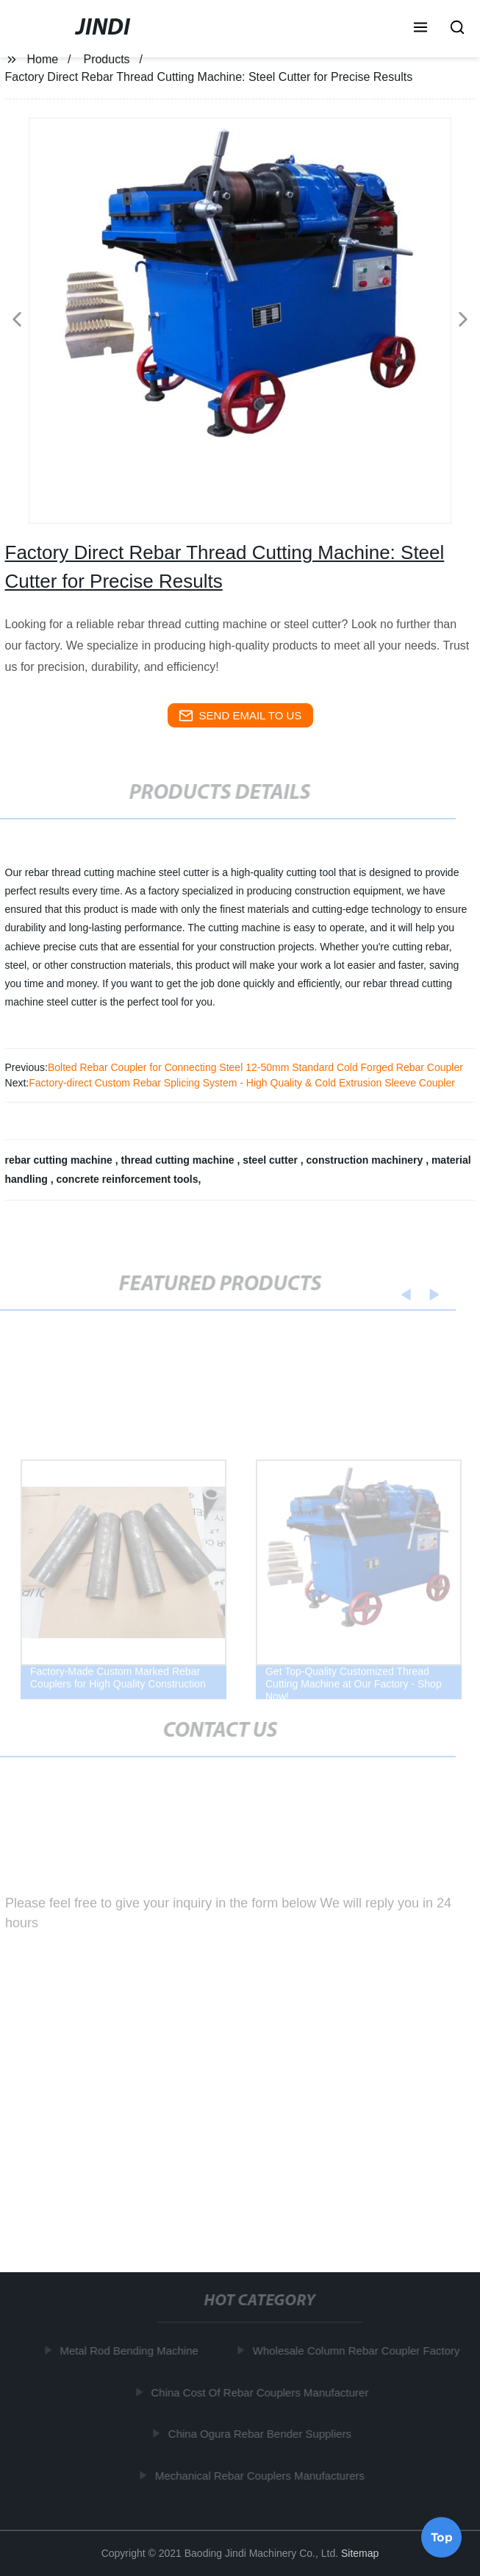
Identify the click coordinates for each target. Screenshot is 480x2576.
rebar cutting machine (60, 1160)
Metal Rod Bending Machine (131, 2350)
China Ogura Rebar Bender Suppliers (261, 2433)
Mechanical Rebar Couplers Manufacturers (262, 2475)
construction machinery (366, 1160)
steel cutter (272, 1160)
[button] (420, 28)
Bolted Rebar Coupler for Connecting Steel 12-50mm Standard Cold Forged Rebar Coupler (255, 1067)
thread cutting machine (179, 1160)
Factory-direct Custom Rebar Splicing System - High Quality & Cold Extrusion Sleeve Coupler (242, 1083)
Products (106, 59)
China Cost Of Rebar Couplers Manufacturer (261, 2391)
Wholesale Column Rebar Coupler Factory (358, 2350)
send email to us (240, 715)
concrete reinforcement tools (127, 1179)
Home (42, 59)
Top (442, 2537)
